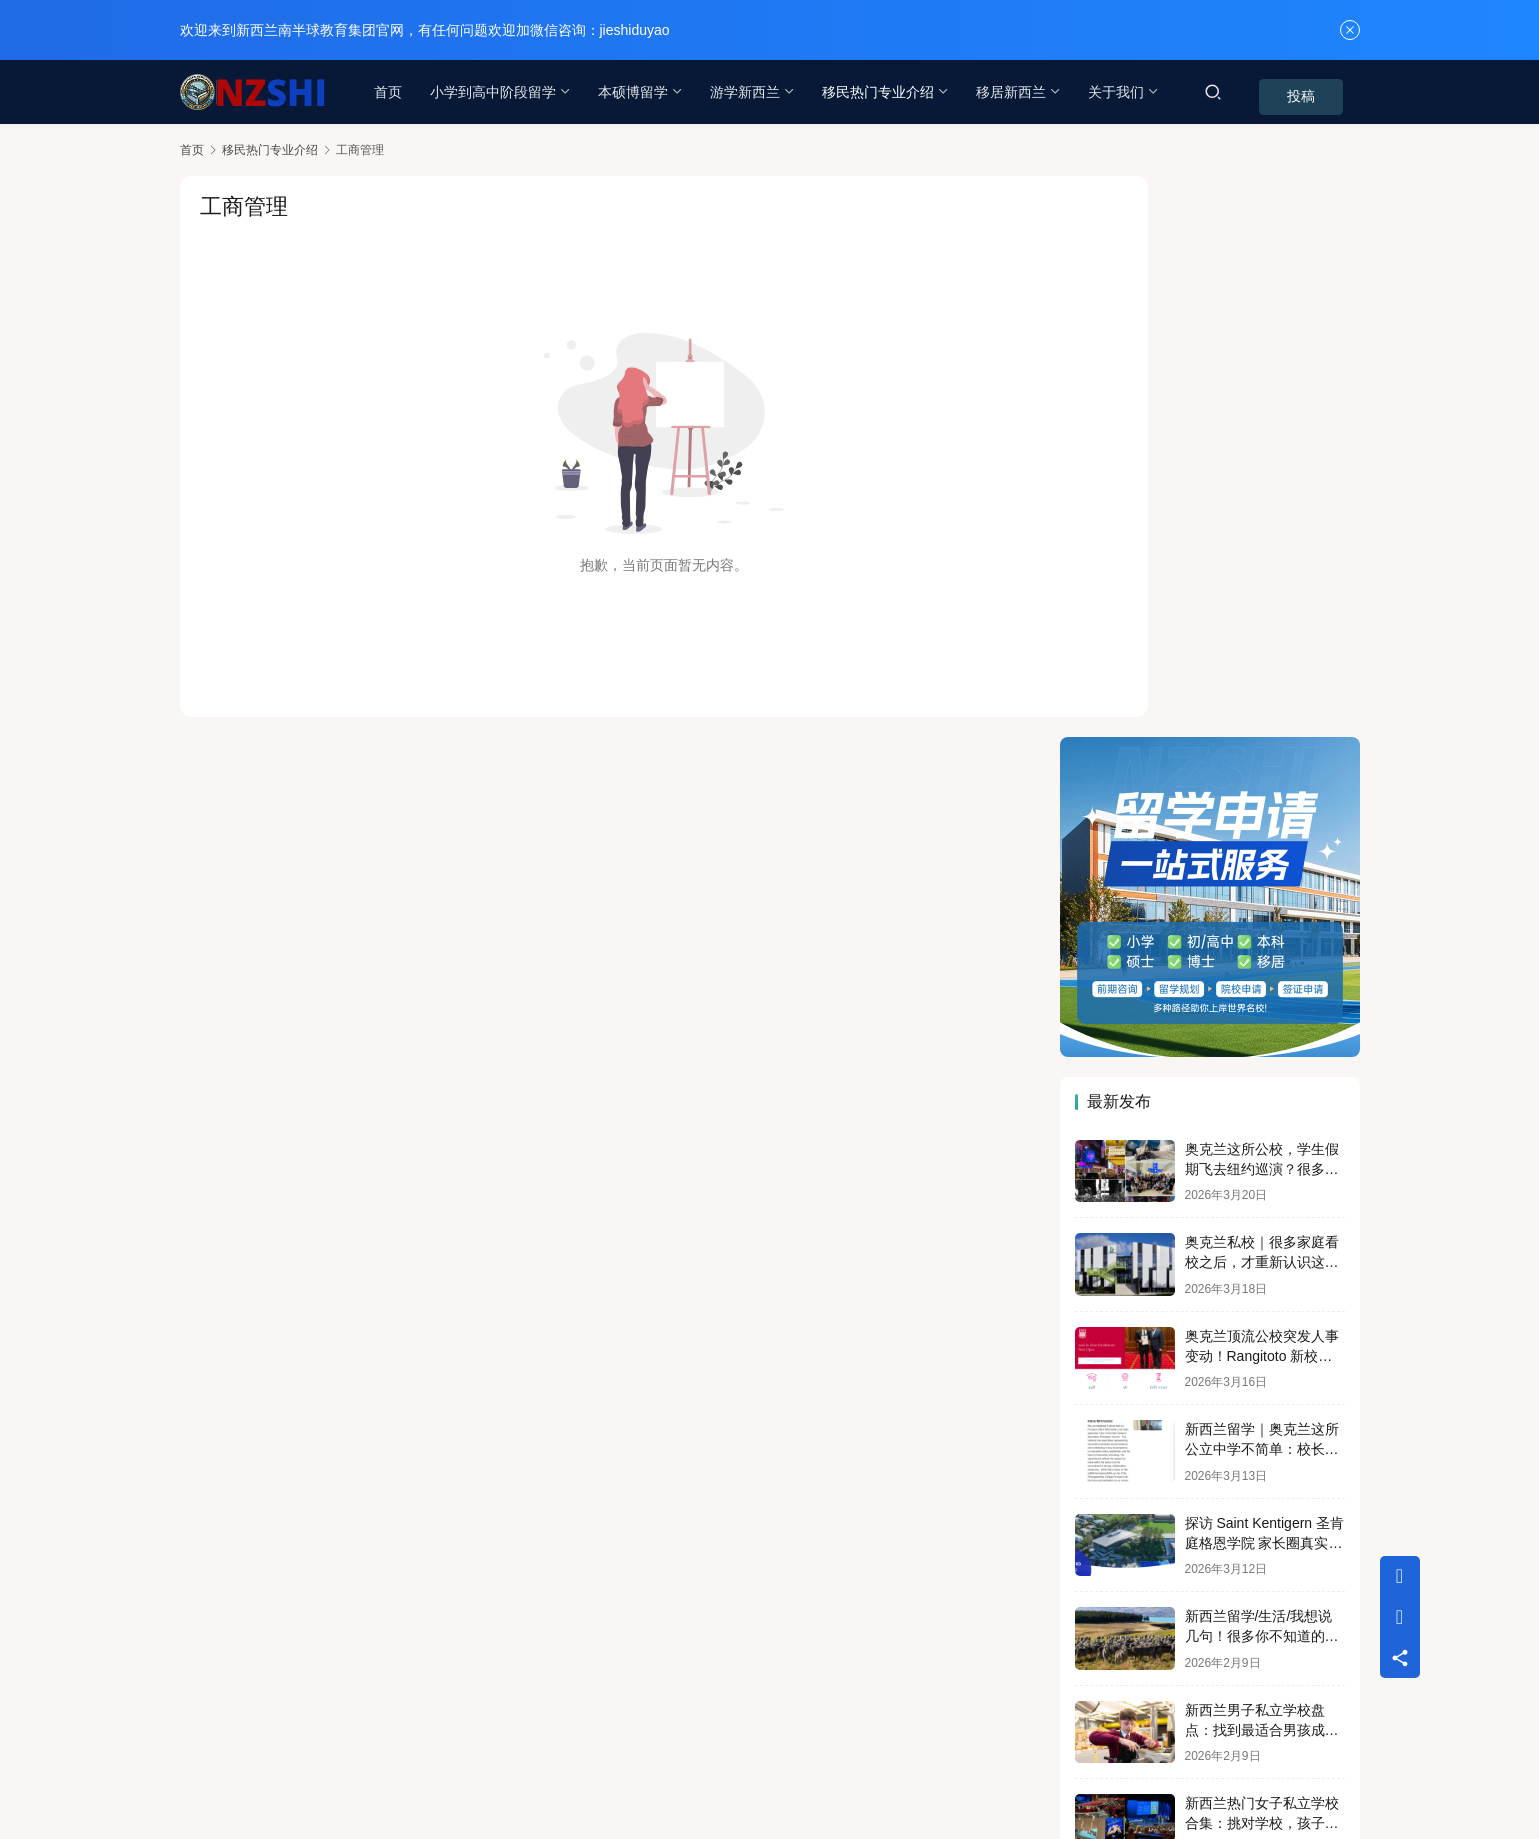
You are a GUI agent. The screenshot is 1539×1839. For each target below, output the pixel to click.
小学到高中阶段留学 (496, 92)
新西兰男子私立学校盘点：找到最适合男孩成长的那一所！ (1262, 1168)
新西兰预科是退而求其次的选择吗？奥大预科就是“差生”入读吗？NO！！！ (1263, 1355)
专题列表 (466, 1742)
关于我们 (1119, 92)
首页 (391, 92)
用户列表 (549, 1742)
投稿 (1332, 93)
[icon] (1160, 1759)
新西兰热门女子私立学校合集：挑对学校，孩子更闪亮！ (1262, 1262)
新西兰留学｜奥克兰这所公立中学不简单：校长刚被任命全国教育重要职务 (1262, 888)
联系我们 (300, 1742)
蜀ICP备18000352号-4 (560, 1774)
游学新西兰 (748, 92)
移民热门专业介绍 (881, 92)
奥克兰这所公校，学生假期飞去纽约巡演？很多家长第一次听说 (1262, 607)
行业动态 (383, 1742)
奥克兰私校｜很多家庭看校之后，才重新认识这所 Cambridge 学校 (1262, 701)
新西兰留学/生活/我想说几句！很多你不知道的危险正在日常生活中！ (1262, 1075)
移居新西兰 (1014, 92)
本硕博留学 (636, 92)
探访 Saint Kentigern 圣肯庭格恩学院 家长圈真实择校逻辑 (1265, 981)
